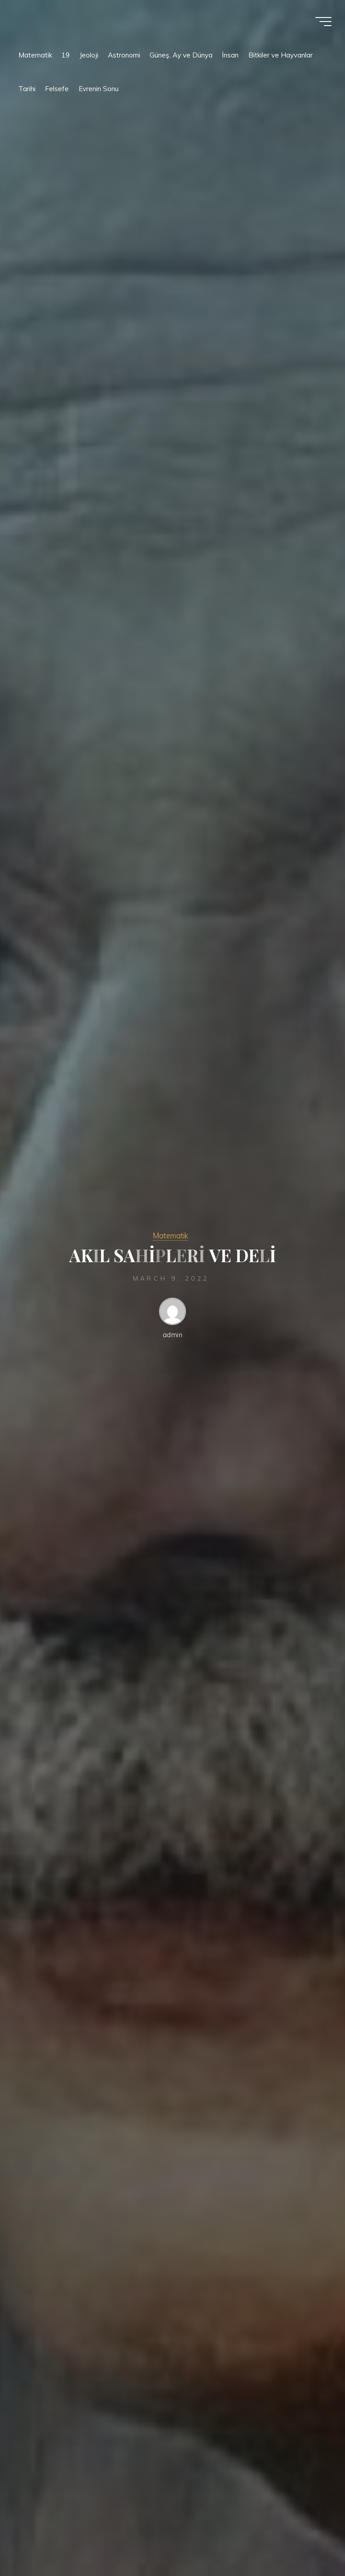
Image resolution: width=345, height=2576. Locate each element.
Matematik (170, 1235)
